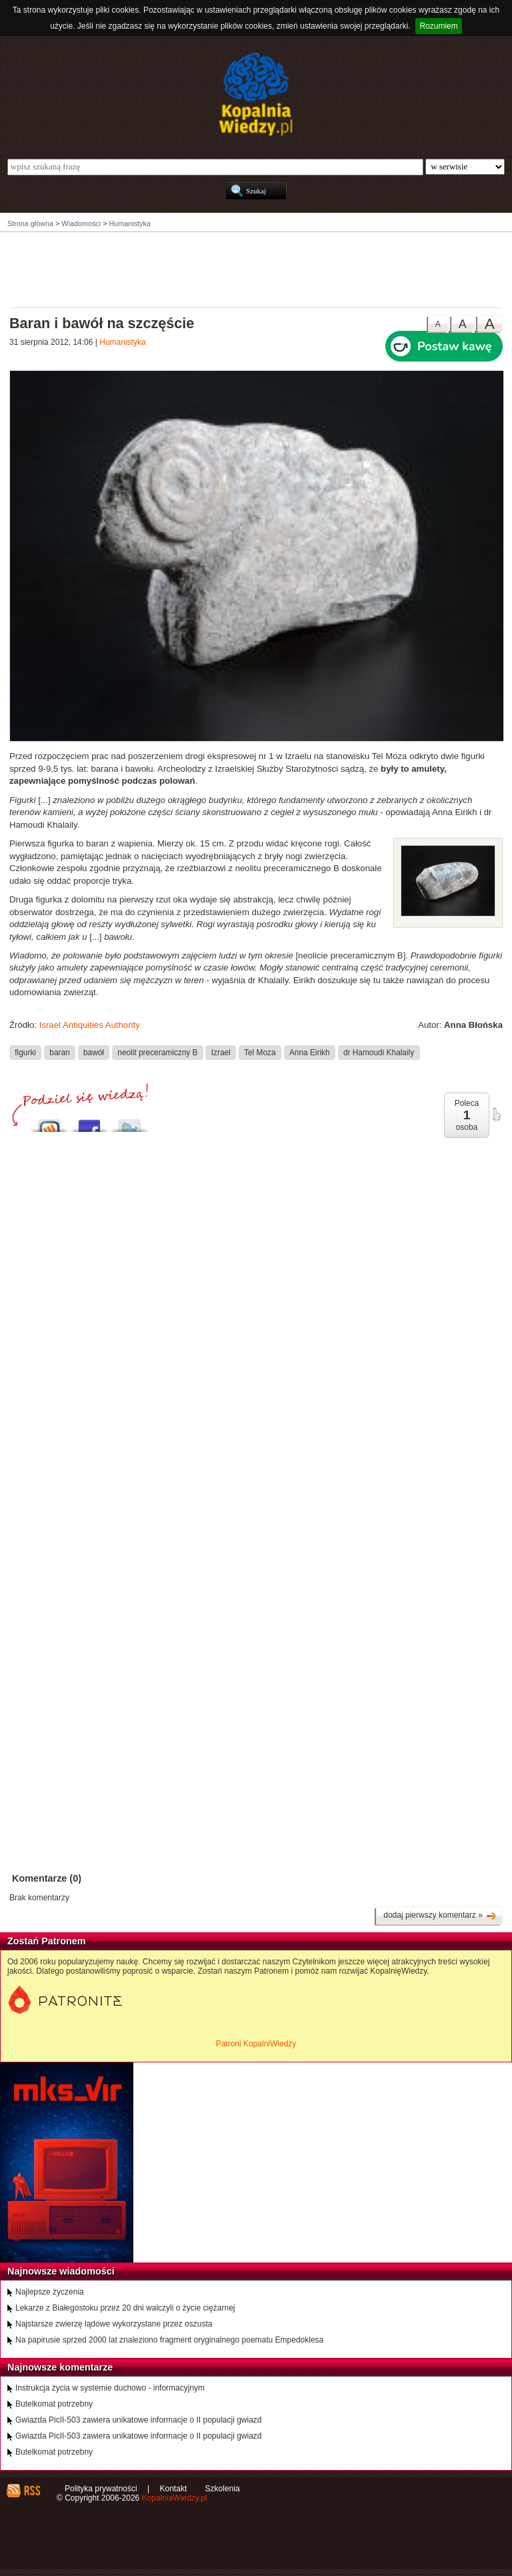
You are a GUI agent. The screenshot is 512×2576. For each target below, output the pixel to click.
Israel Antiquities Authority (89, 1025)
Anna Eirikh (309, 1052)
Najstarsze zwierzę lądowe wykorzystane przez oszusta (113, 2324)
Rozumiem (438, 26)
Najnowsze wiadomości (61, 2271)
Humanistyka (122, 342)
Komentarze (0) (46, 1878)
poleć (496, 1115)
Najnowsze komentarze (60, 2367)
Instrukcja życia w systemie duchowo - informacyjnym (110, 2388)
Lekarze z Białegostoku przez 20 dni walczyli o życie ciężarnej (125, 2308)
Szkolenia (222, 2488)
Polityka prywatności (101, 2488)
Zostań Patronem (46, 1941)
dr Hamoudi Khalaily (378, 1052)
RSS (32, 2490)
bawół (93, 1052)
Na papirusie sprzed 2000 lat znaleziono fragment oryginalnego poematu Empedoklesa (169, 2340)
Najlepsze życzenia (49, 2292)
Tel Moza (260, 1052)
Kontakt (173, 2488)
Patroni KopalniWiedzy (256, 2043)
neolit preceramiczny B (157, 1052)
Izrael (221, 1052)
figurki (25, 1052)
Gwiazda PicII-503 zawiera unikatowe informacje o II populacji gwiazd (138, 2420)
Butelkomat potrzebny (54, 2404)
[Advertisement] (256, 269)
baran (59, 1052)
